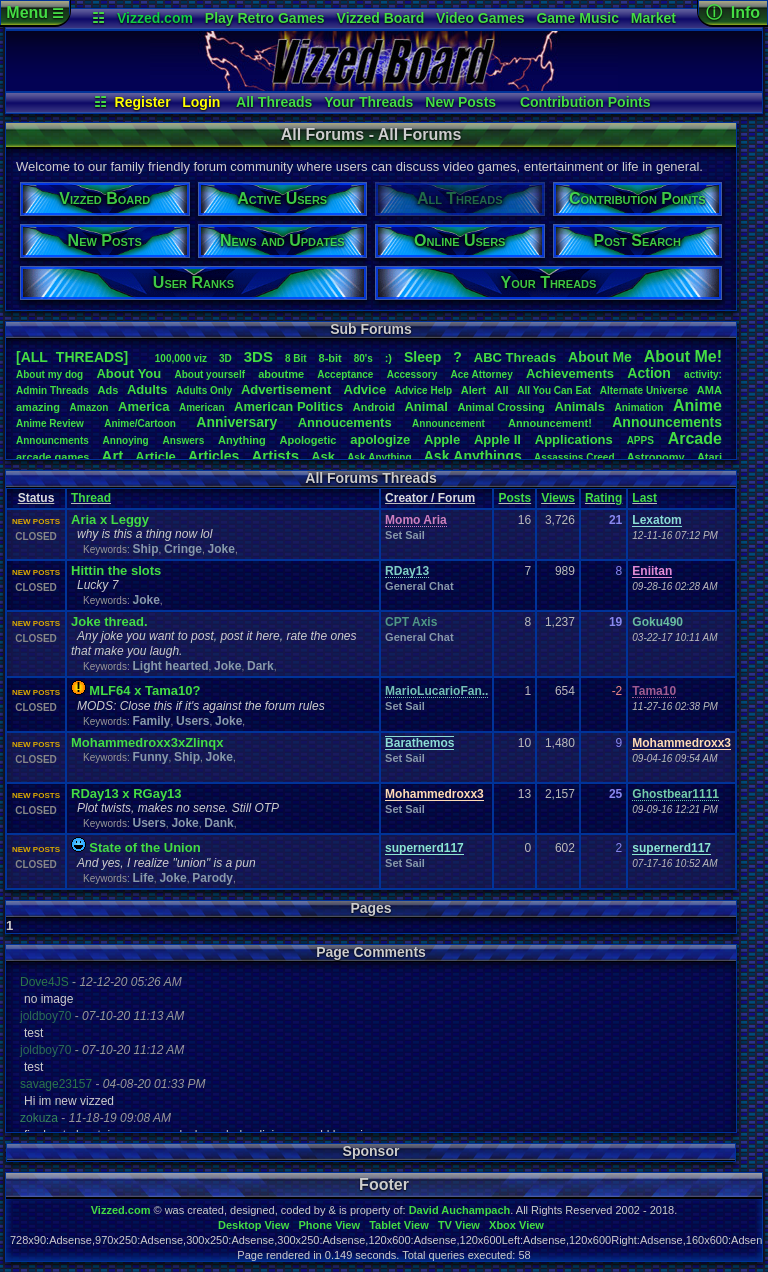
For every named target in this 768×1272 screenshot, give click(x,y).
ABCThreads (515, 357)
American (202, 407)
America (143, 406)
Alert (473, 390)
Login (201, 102)
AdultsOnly (204, 390)
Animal (425, 406)
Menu (34, 12)
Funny (150, 757)
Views (558, 498)
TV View (459, 1225)
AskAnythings (473, 456)
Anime (697, 405)
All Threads (274, 102)
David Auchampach (460, 1210)
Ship (145, 549)
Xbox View (516, 1225)
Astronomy (656, 457)
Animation (639, 407)
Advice (365, 389)
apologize (380, 439)
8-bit (330, 358)
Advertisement (288, 389)
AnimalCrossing (500, 407)
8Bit (296, 358)
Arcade (695, 438)
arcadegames (52, 457)
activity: (703, 374)
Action (649, 373)
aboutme (281, 374)
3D (225, 358)
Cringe (183, 549)
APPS (640, 440)
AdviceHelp (423, 390)
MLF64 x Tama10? (144, 690)
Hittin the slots (116, 570)
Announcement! (550, 423)
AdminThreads (52, 390)
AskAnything (379, 457)
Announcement (450, 423)
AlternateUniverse (644, 390)
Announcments (52, 440)
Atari (709, 457)
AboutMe (600, 357)
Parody (212, 878)
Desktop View (253, 1225)
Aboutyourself (209, 374)
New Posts (460, 102)
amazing (38, 407)
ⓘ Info (733, 12)
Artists (275, 455)
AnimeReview (50, 423)
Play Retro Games (265, 18)
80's (363, 358)
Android (374, 407)
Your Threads (368, 102)
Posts (514, 498)
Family (151, 721)
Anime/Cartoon (140, 423)
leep (422, 357)
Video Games (480, 18)
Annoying (126, 440)
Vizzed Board (381, 18)
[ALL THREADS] (72, 357)
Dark (260, 666)
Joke (221, 549)
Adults (147, 389)
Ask (323, 456)
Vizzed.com (155, 18)
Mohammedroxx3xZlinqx (147, 742)
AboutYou (128, 373)
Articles (213, 456)
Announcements (667, 422)
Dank (218, 823)
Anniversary (236, 422)
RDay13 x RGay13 (126, 793)
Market (653, 18)
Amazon (89, 407)
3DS (258, 356)
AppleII (497, 439)
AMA (709, 390)
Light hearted (170, 666)
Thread (91, 498)
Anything (242, 440)
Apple (442, 439)
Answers (184, 440)
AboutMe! (683, 356)
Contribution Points (585, 102)
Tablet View (399, 1225)
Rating (603, 498)
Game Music (577, 18)
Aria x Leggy (110, 519)
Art (113, 455)
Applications (574, 439)
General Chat (419, 586)
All (502, 390)
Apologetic (308, 440)
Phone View (329, 1225)
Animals (579, 406)
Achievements (570, 373)
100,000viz (181, 358)
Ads (107, 390)
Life (142, 878)
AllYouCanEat (554, 390)
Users (192, 721)
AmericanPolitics (288, 406)
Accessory (412, 374)
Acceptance (345, 374)
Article (155, 456)
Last (644, 498)
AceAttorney (481, 374)
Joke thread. (109, 621)
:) (388, 358)
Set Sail (405, 535)
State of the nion (144, 847)
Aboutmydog (49, 374)
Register (143, 102)
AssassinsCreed (574, 457)
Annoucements (345, 422)
